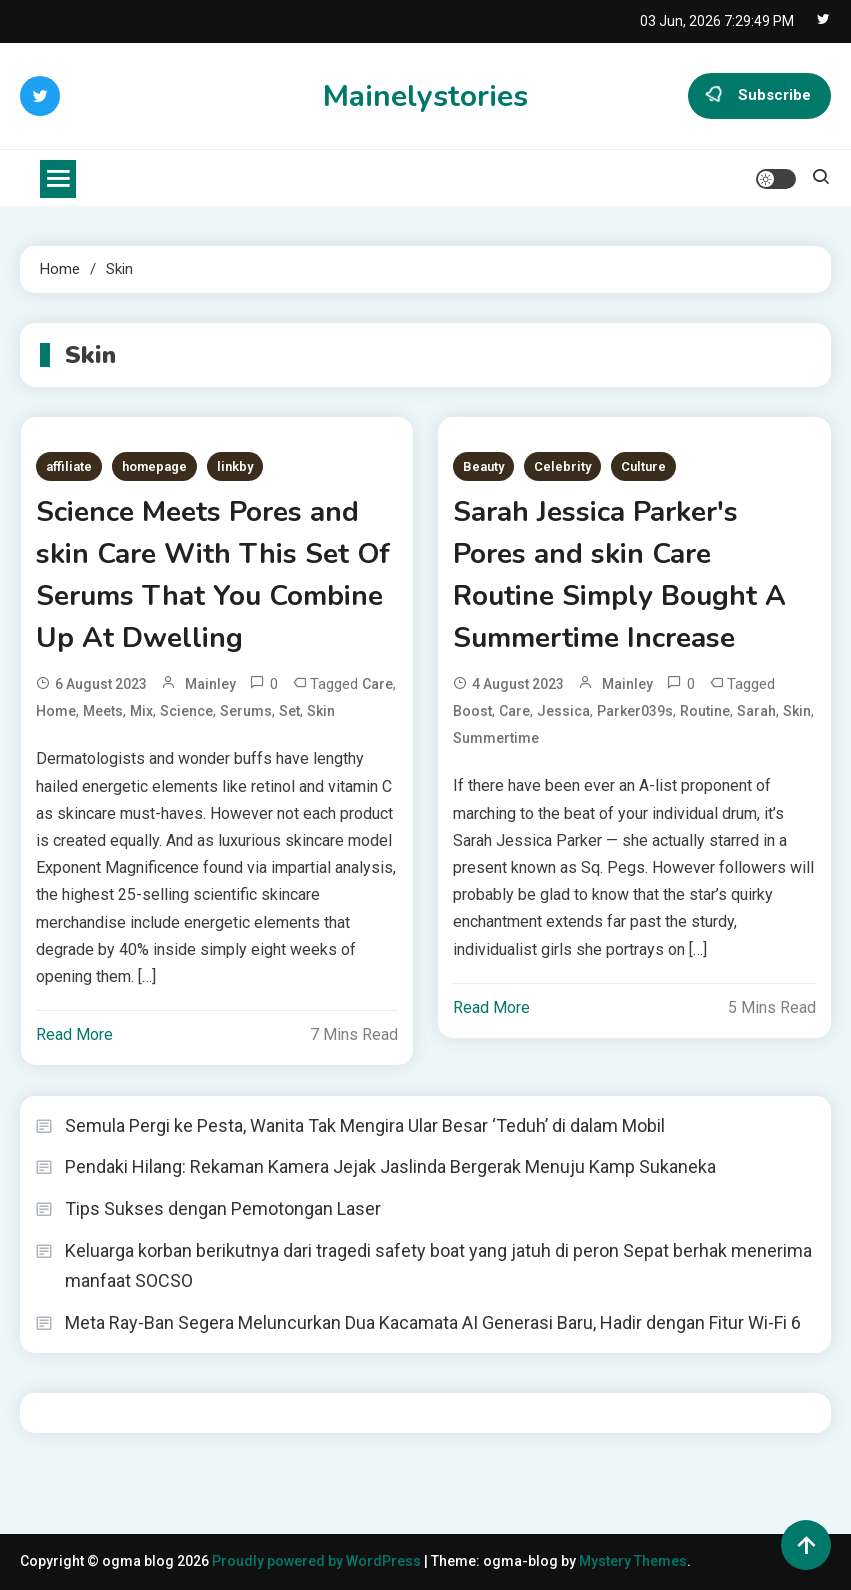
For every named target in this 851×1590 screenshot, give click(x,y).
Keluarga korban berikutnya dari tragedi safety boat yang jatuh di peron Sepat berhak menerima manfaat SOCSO (438, 1266)
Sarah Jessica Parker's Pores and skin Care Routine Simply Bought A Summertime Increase (619, 575)
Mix (141, 711)
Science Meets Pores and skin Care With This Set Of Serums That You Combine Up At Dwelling (213, 575)
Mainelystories (425, 96)
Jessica (563, 711)
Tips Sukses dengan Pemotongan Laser (223, 1208)
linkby (235, 466)
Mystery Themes (633, 1561)
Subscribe (759, 96)
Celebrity (562, 466)
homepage (154, 466)
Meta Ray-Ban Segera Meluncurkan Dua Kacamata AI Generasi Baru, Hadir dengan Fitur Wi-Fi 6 (433, 1322)
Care (377, 684)
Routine (705, 711)
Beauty (483, 466)
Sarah (756, 711)
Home (56, 711)
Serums (246, 711)
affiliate (69, 466)
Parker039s (635, 711)
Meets (103, 711)
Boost (472, 711)
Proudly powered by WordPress (318, 1561)
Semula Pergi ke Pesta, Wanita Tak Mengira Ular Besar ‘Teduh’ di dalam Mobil (365, 1125)
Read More (74, 1034)
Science (186, 711)
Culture (643, 466)
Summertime (496, 738)
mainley (210, 684)
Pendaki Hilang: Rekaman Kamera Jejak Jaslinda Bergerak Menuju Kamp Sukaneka (390, 1166)
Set (289, 711)
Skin (321, 711)
